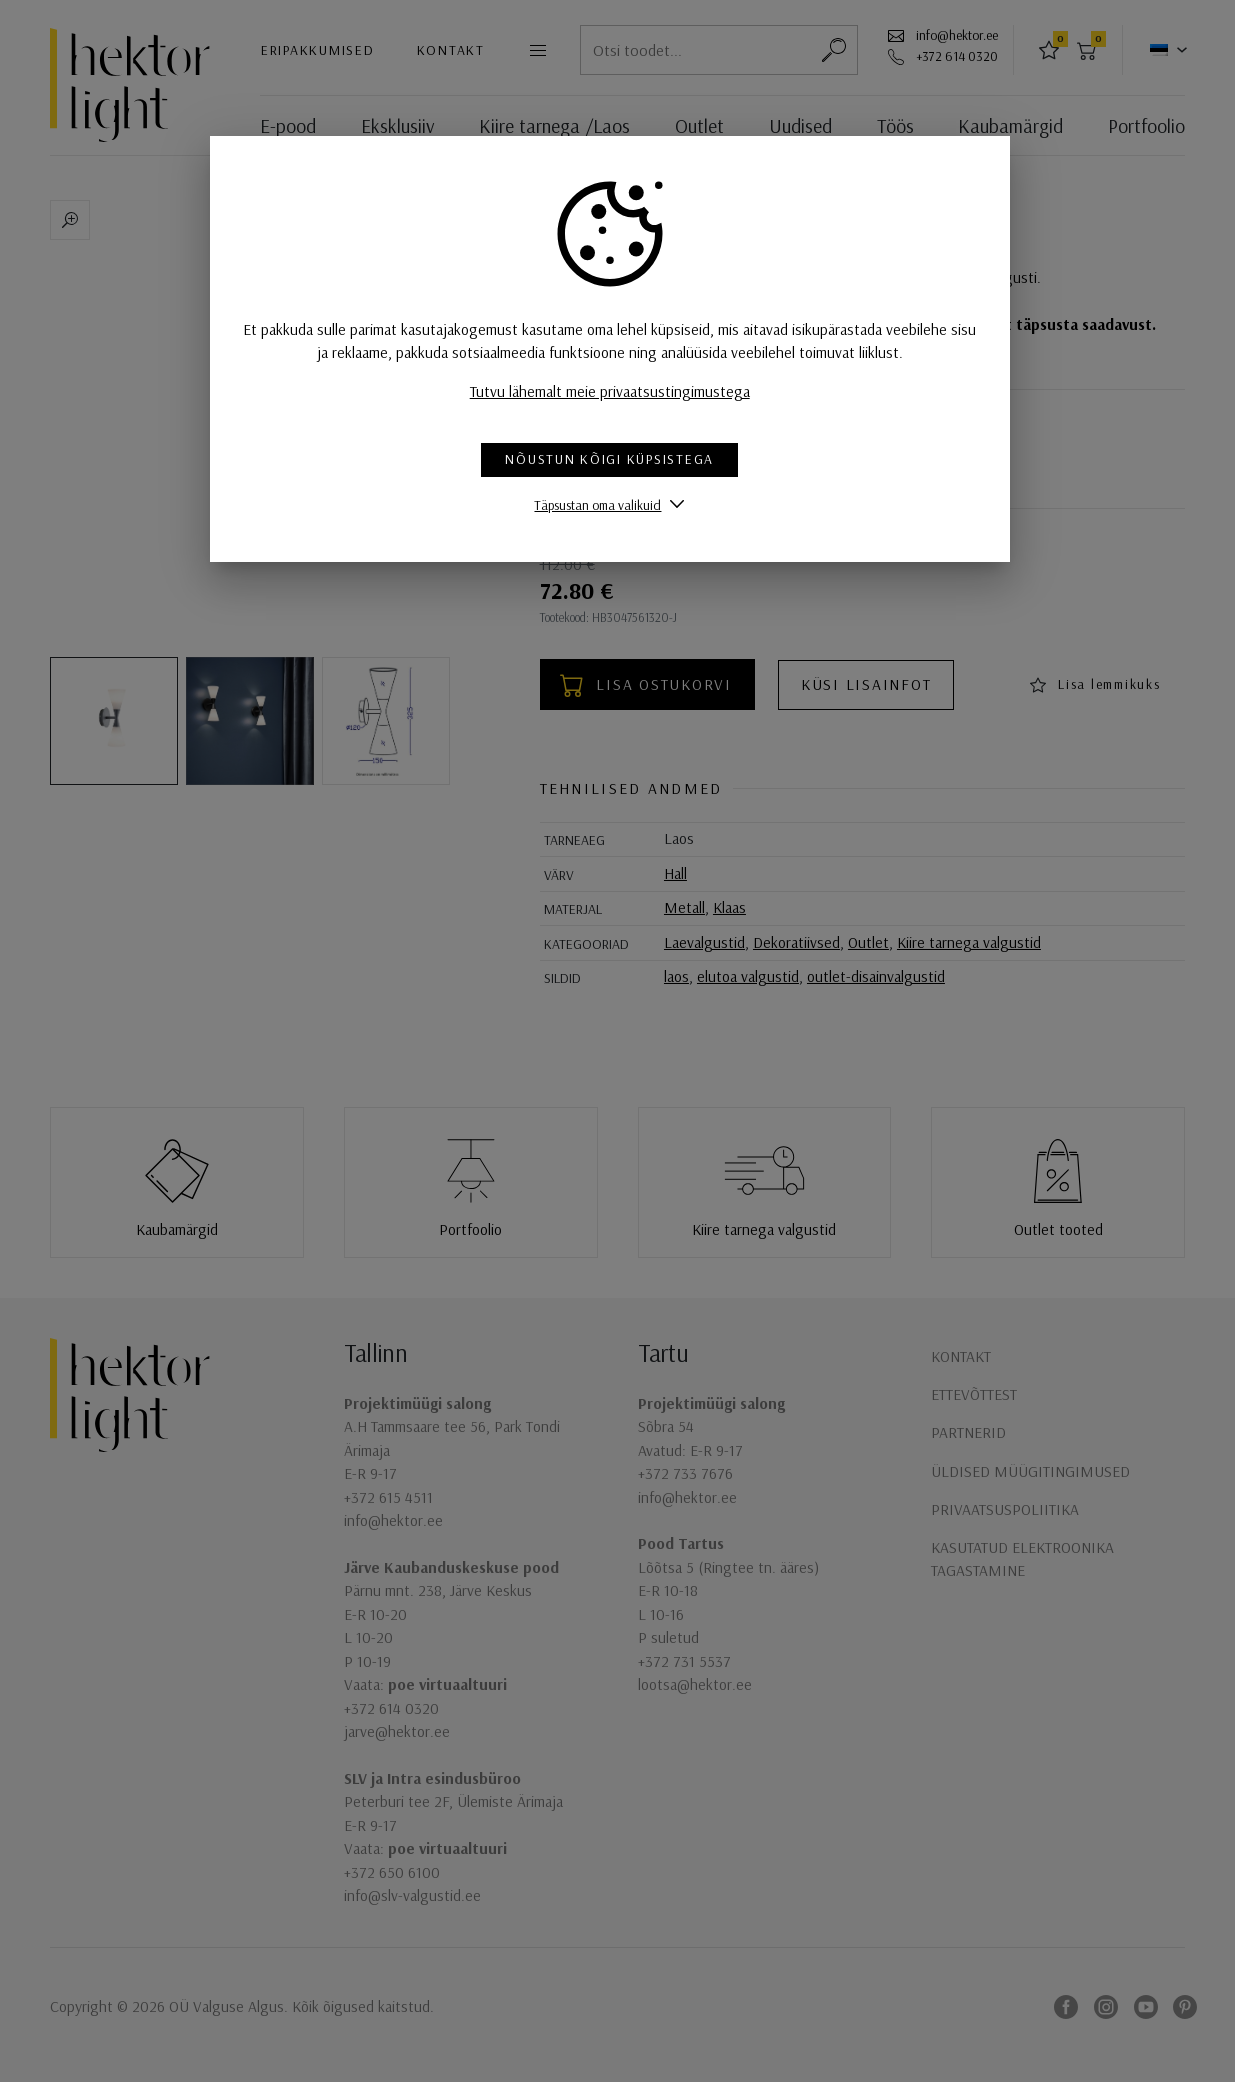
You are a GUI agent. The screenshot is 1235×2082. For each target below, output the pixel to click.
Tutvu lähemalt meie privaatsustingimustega (618, 391)
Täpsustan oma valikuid (605, 504)
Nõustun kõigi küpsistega (617, 459)
